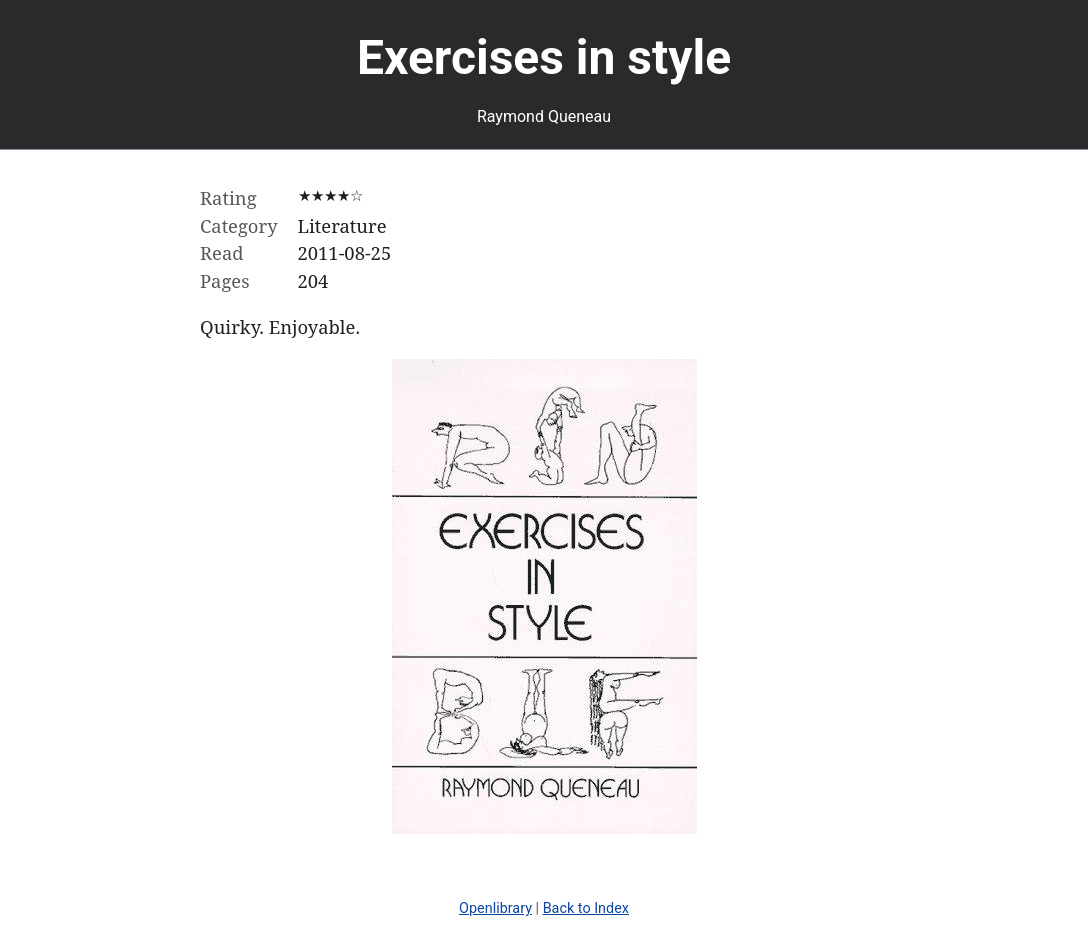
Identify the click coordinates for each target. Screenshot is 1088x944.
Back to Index (586, 908)
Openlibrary (495, 908)
